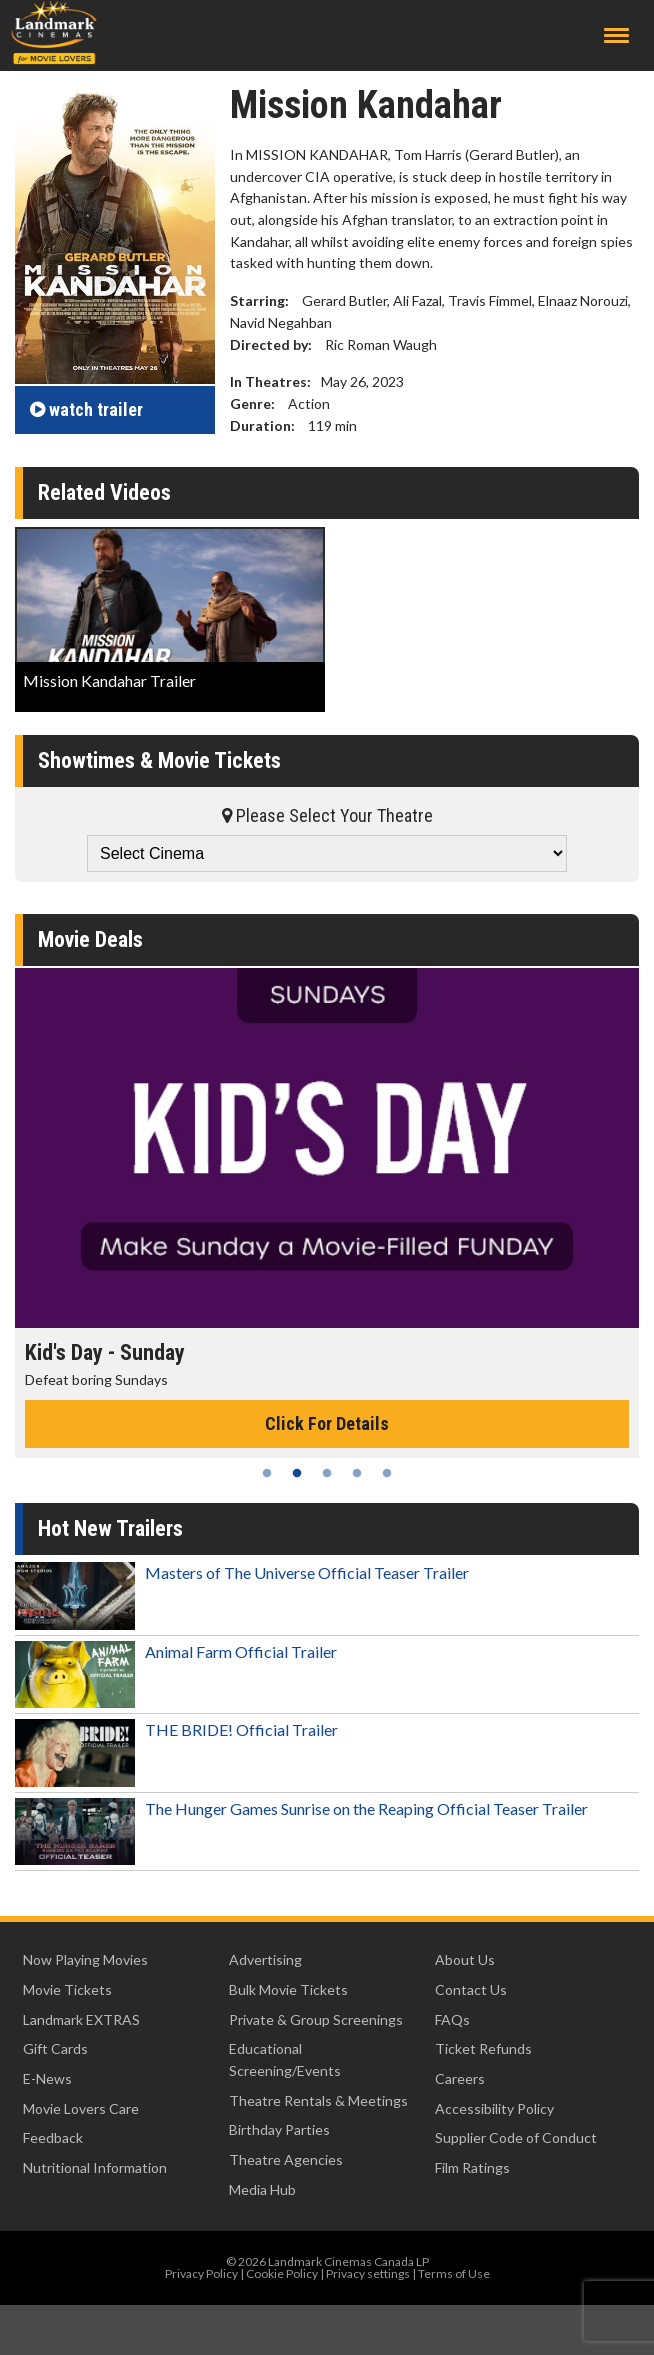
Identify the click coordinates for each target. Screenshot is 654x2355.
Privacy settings (368, 2273)
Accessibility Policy (494, 2108)
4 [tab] (357, 1473)
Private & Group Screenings (316, 2019)
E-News (47, 2078)
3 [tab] (327, 1473)
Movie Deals (90, 939)
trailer (86, 409)
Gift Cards (55, 2048)
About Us (465, 1959)
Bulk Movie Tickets (288, 1989)
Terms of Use (454, 2273)
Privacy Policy (201, 2273)
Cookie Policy (282, 2273)
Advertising (265, 1959)
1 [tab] (267, 1473)
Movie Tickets (67, 1989)
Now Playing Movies (85, 1959)
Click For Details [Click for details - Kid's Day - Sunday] (327, 1423)
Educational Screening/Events (285, 2059)
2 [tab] (297, 1473)
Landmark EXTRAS (81, 2019)
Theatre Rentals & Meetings (318, 2100)
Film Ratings (472, 2167)
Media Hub (262, 2189)
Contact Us (471, 1989)
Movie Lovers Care (81, 2108)
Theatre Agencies (286, 2159)
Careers (460, 2078)
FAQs (452, 2019)
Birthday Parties (279, 2129)
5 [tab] (387, 1473)
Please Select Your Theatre (327, 815)
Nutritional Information (95, 2167)
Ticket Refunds (483, 2048)
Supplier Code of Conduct (516, 2137)
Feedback (53, 2137)
